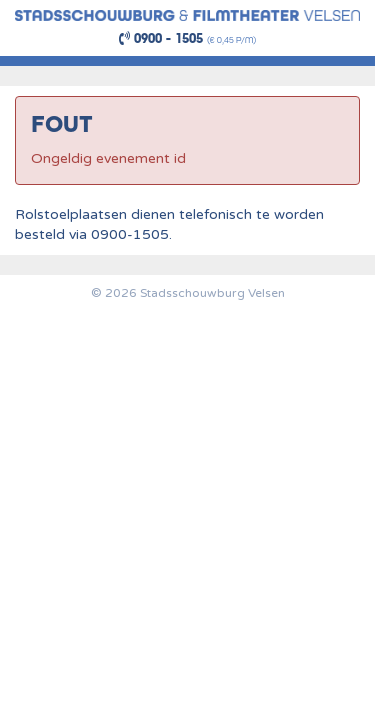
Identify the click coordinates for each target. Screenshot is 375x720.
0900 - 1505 (161, 38)
